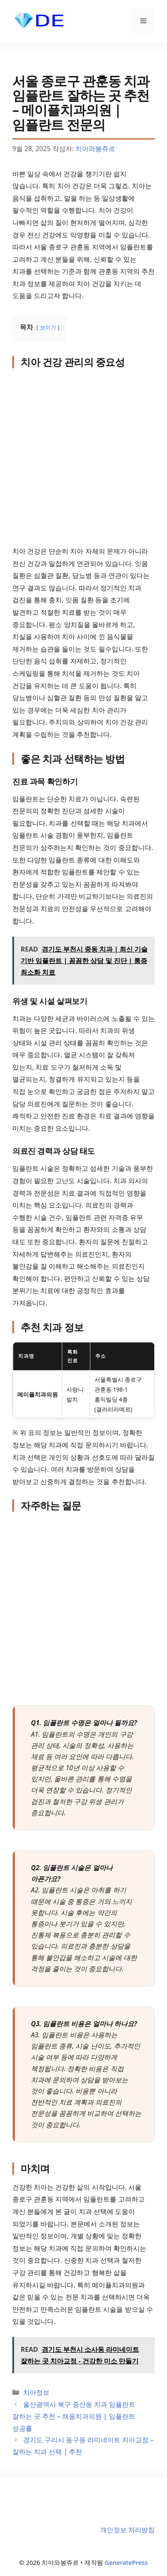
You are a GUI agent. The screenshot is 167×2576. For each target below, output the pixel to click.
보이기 (48, 327)
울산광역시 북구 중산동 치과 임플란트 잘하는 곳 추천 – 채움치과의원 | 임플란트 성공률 (73, 2416)
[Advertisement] (83, 458)
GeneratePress (126, 2562)
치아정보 (36, 2392)
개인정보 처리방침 (127, 2529)
